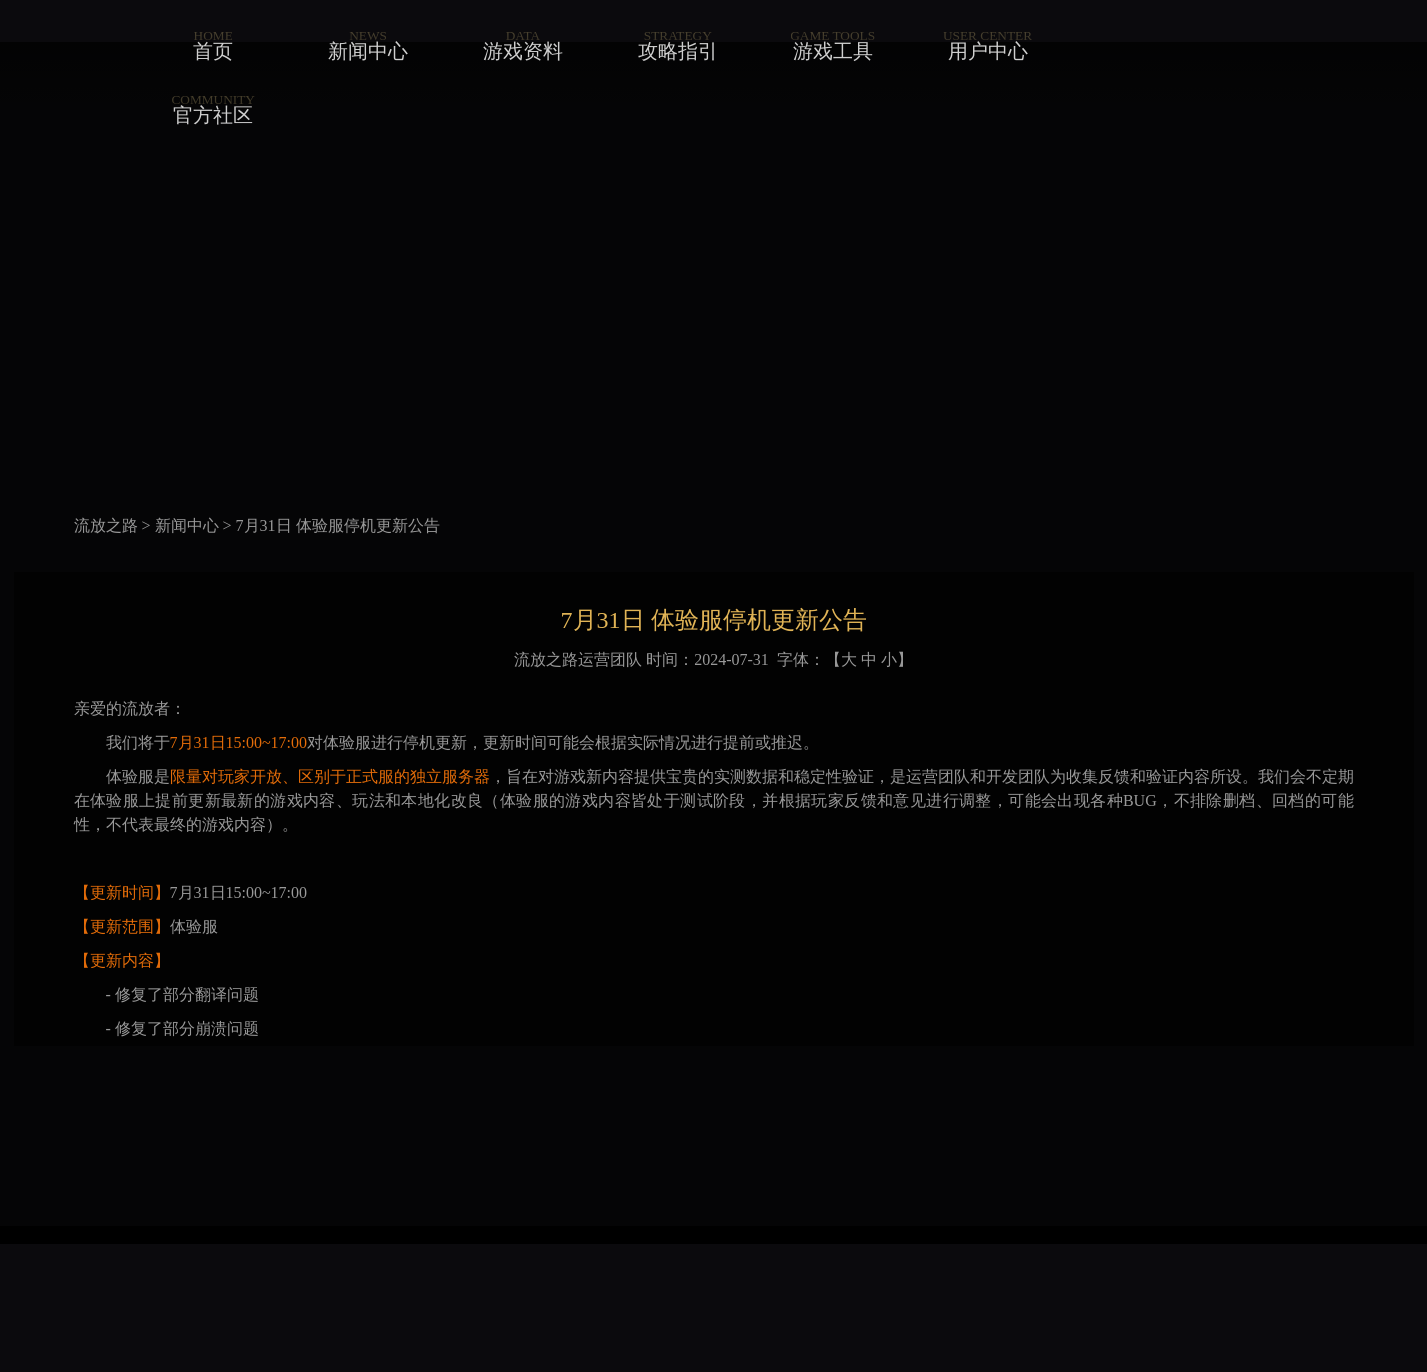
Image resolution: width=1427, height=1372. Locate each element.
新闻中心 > (193, 525)
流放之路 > (112, 525)
